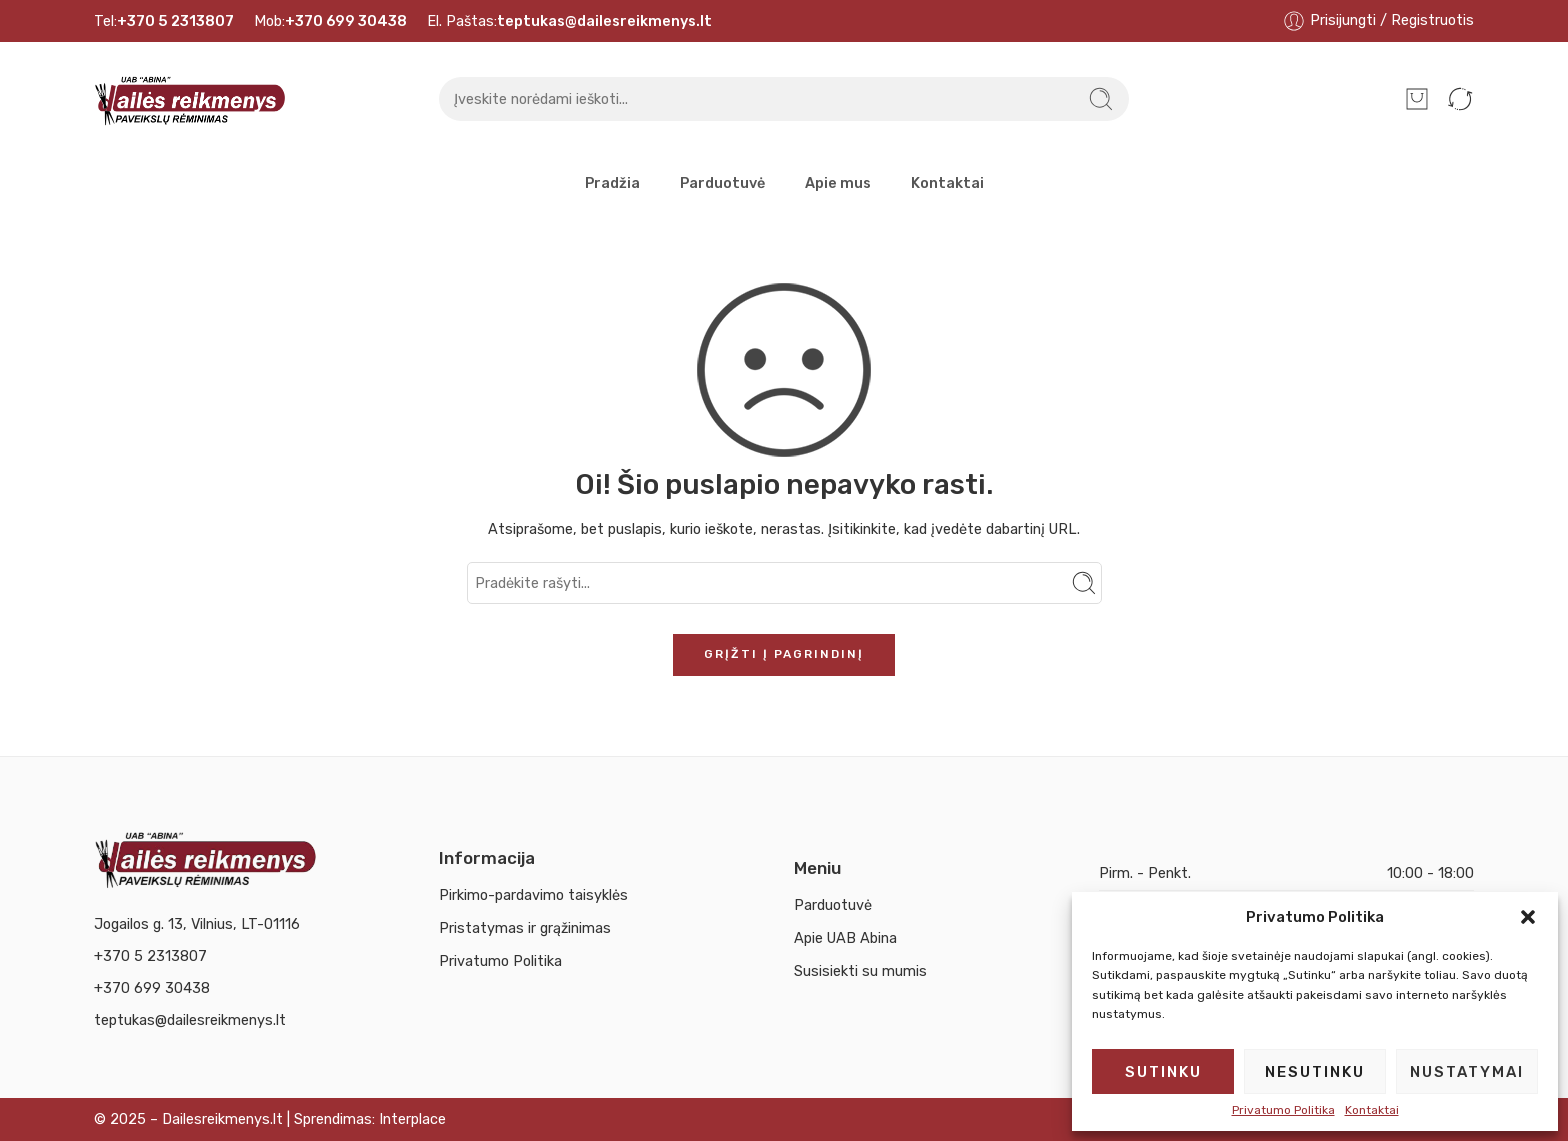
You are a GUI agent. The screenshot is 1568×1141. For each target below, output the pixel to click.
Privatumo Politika (1283, 1110)
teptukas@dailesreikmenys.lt (190, 1020)
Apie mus (838, 183)
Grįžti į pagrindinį (784, 654)
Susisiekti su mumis (860, 971)
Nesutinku (1315, 1072)
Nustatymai (1467, 1072)
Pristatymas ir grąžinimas (525, 928)
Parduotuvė (722, 183)
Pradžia (612, 183)
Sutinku (1163, 1072)
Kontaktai (1372, 1110)
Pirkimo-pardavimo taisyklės (533, 895)
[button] (1528, 917)
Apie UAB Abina (845, 938)
